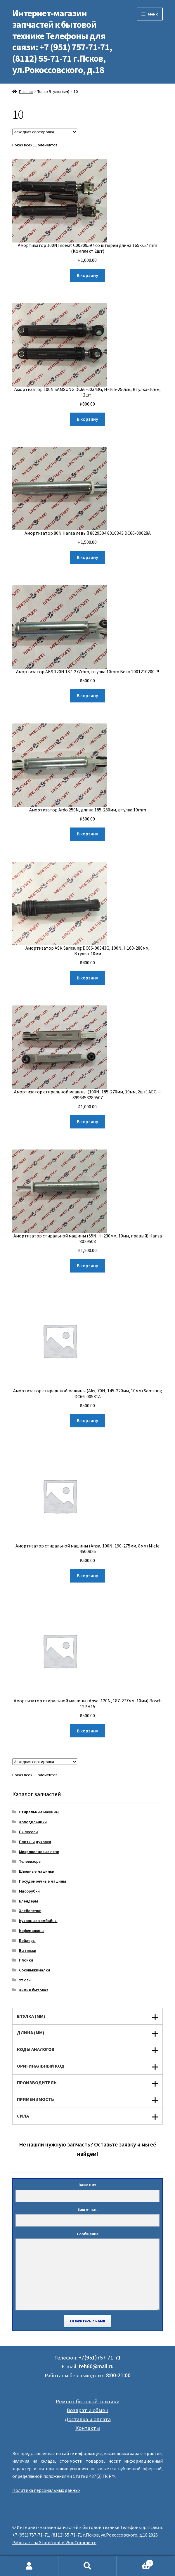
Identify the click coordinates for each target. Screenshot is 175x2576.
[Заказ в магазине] (44, 132)
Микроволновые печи (39, 1851)
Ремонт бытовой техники (87, 2401)
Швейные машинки (36, 1871)
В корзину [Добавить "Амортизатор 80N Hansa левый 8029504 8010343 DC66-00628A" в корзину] (87, 557)
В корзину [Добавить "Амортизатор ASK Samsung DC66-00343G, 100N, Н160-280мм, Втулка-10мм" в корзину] (87, 978)
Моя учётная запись (29, 2566)
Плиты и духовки (35, 1841)
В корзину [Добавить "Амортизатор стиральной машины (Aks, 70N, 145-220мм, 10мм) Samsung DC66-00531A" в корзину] (87, 1420)
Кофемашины (31, 1930)
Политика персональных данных (46, 2490)
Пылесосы (28, 1831)
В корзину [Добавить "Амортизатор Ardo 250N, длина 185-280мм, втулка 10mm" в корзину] (87, 834)
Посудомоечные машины (42, 1881)
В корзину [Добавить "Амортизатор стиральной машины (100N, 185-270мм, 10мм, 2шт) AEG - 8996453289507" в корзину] (87, 1121)
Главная (26, 91)
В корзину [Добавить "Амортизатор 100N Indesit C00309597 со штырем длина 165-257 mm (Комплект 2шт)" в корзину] (87, 275)
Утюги (25, 1980)
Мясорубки (29, 1891)
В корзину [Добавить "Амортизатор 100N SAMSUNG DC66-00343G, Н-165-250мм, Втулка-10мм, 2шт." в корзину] (87, 419)
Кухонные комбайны (38, 1920)
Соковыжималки (34, 1970)
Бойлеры (27, 1940)
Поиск (87, 2566)
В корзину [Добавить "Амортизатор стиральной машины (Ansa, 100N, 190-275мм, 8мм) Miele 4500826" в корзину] (87, 1575)
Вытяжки (27, 1950)
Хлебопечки (30, 1910)
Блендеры (28, 1901)
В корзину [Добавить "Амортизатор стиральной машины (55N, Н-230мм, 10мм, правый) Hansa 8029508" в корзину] (87, 1265)
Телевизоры (30, 1861)
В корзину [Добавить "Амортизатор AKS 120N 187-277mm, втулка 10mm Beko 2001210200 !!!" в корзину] (87, 695)
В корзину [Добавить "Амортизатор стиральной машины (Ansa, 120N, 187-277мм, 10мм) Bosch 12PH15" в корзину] (87, 1731)
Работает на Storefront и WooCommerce (54, 2542)
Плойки (26, 1960)
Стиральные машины (39, 1812)
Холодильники (33, 1821)
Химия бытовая (33, 1989)
